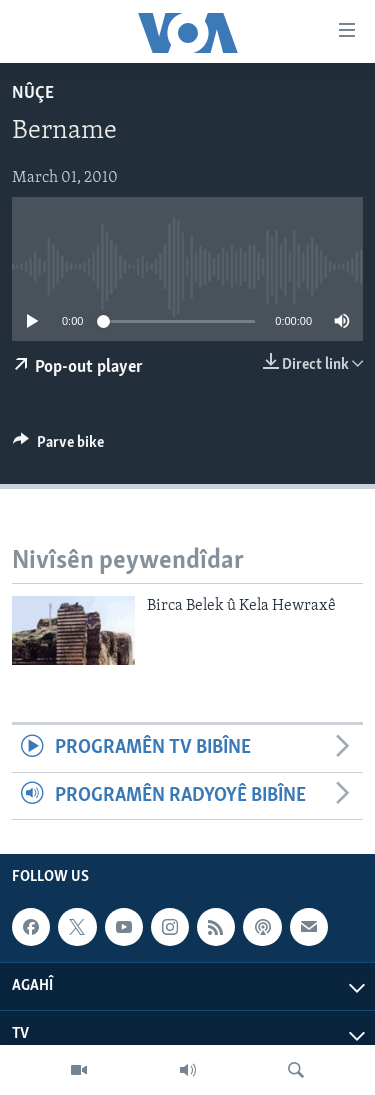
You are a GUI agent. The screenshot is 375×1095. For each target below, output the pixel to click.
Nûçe (33, 93)
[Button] (58, 447)
